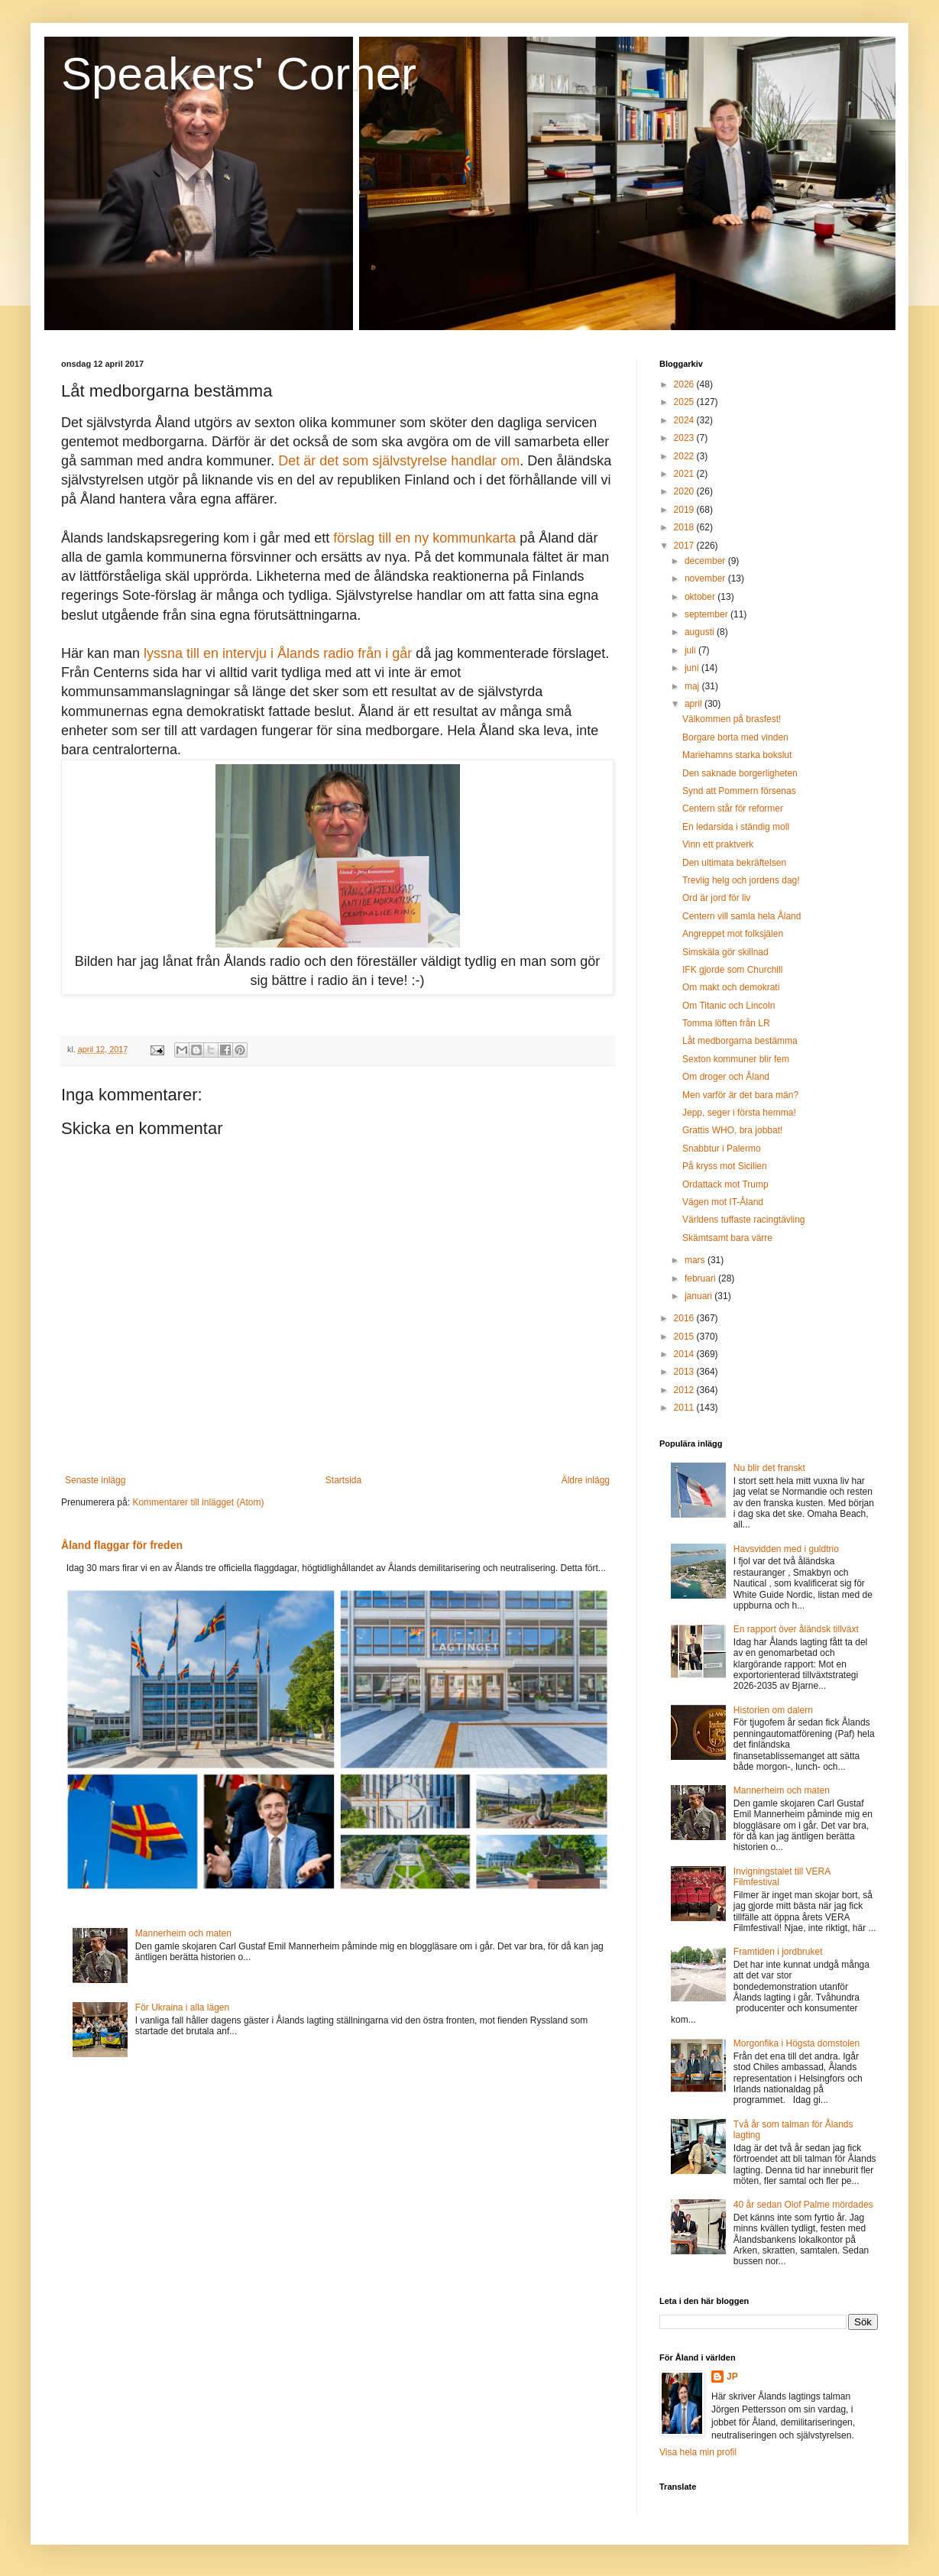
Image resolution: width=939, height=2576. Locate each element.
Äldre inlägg (586, 1480)
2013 (685, 1371)
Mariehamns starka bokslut (737, 755)
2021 (685, 473)
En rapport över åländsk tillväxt (796, 1629)
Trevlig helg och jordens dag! (741, 880)
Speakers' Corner (238, 73)
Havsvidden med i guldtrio (786, 1549)
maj (693, 686)
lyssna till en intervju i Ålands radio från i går (278, 653)
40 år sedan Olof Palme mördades (803, 2204)
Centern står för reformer (732, 808)
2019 (685, 509)
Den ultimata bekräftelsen (734, 862)
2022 (685, 456)
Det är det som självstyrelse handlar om (399, 460)
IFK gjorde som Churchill (732, 969)
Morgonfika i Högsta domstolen (796, 2043)
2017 (685, 545)
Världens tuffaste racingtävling (743, 1219)
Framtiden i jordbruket (778, 1951)
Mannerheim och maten (183, 1933)
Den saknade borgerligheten (740, 773)
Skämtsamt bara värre (727, 1238)
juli (691, 650)
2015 (685, 1336)
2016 (685, 1318)
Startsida (343, 1480)
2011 (685, 1407)
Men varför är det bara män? (740, 1095)
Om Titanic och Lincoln (728, 1005)
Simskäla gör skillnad (725, 952)
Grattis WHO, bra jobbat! (732, 1130)
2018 (685, 527)
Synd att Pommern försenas (739, 791)
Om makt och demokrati (730, 987)
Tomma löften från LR (726, 1023)
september (707, 614)
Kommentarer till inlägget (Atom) (198, 1502)
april (694, 703)
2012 (685, 1390)
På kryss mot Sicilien (724, 1166)
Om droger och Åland (725, 1076)
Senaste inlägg (95, 1480)
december (706, 561)
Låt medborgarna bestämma (740, 1040)
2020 (685, 491)
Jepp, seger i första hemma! (739, 1112)
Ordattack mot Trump (725, 1184)
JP (732, 2376)
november (706, 578)
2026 (685, 384)
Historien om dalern (773, 1710)
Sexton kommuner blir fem (735, 1059)
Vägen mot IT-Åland (722, 1202)
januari (699, 1296)
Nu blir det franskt (769, 1468)
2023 (685, 438)
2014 (685, 1354)
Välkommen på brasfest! (731, 719)
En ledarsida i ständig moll (735, 826)
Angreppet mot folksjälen (732, 933)
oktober (701, 596)
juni (693, 668)
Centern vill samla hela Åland (741, 916)
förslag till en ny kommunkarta (424, 538)
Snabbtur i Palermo (721, 1148)
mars (696, 1260)
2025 (685, 402)
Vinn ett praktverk (717, 844)
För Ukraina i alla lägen (182, 2007)
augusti (701, 632)
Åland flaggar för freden (122, 1545)
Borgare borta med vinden (735, 737)
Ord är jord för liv (716, 898)
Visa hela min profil (698, 2452)
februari (701, 1278)
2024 (685, 420)
